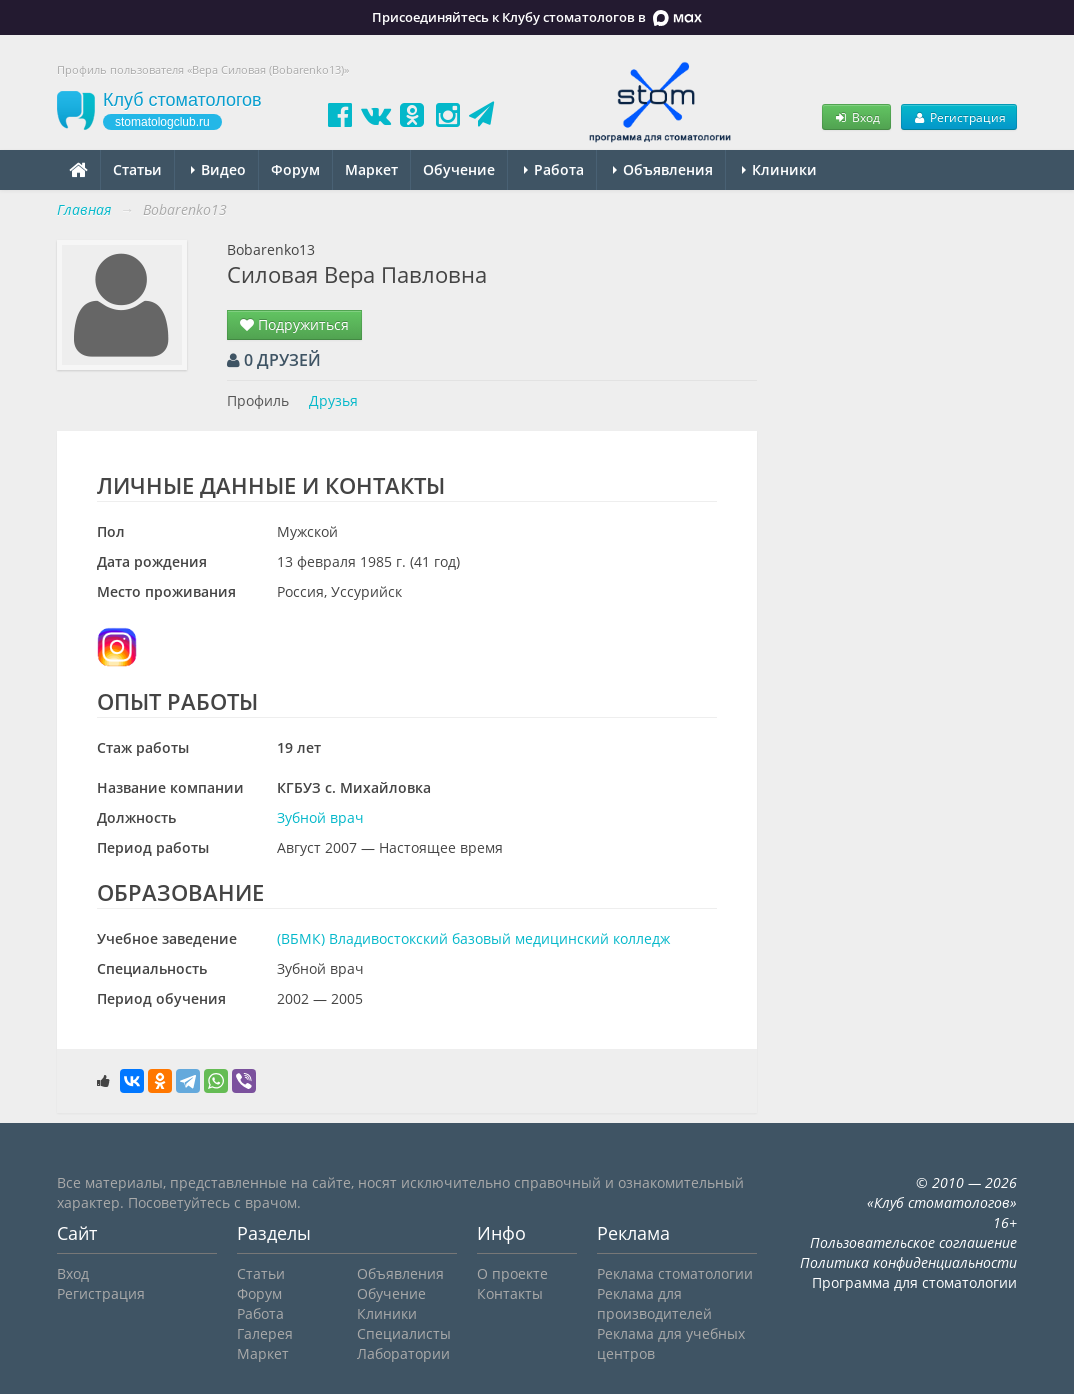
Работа (554, 169)
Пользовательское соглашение (913, 1242)
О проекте (512, 1273)
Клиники (779, 169)
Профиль (258, 400)
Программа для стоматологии (914, 1282)
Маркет (371, 169)
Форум (295, 169)
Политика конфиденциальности (908, 1262)
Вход (856, 117)
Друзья (333, 400)
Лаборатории (403, 1353)
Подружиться (294, 324)
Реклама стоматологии (675, 1273)
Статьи (137, 169)
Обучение (459, 169)
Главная (84, 209)
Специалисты (404, 1333)
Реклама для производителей (654, 1303)
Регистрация (959, 117)
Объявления (663, 169)
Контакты (510, 1293)
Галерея (265, 1333)
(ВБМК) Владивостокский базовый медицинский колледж (473, 938)
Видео (218, 169)
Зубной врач (320, 817)
